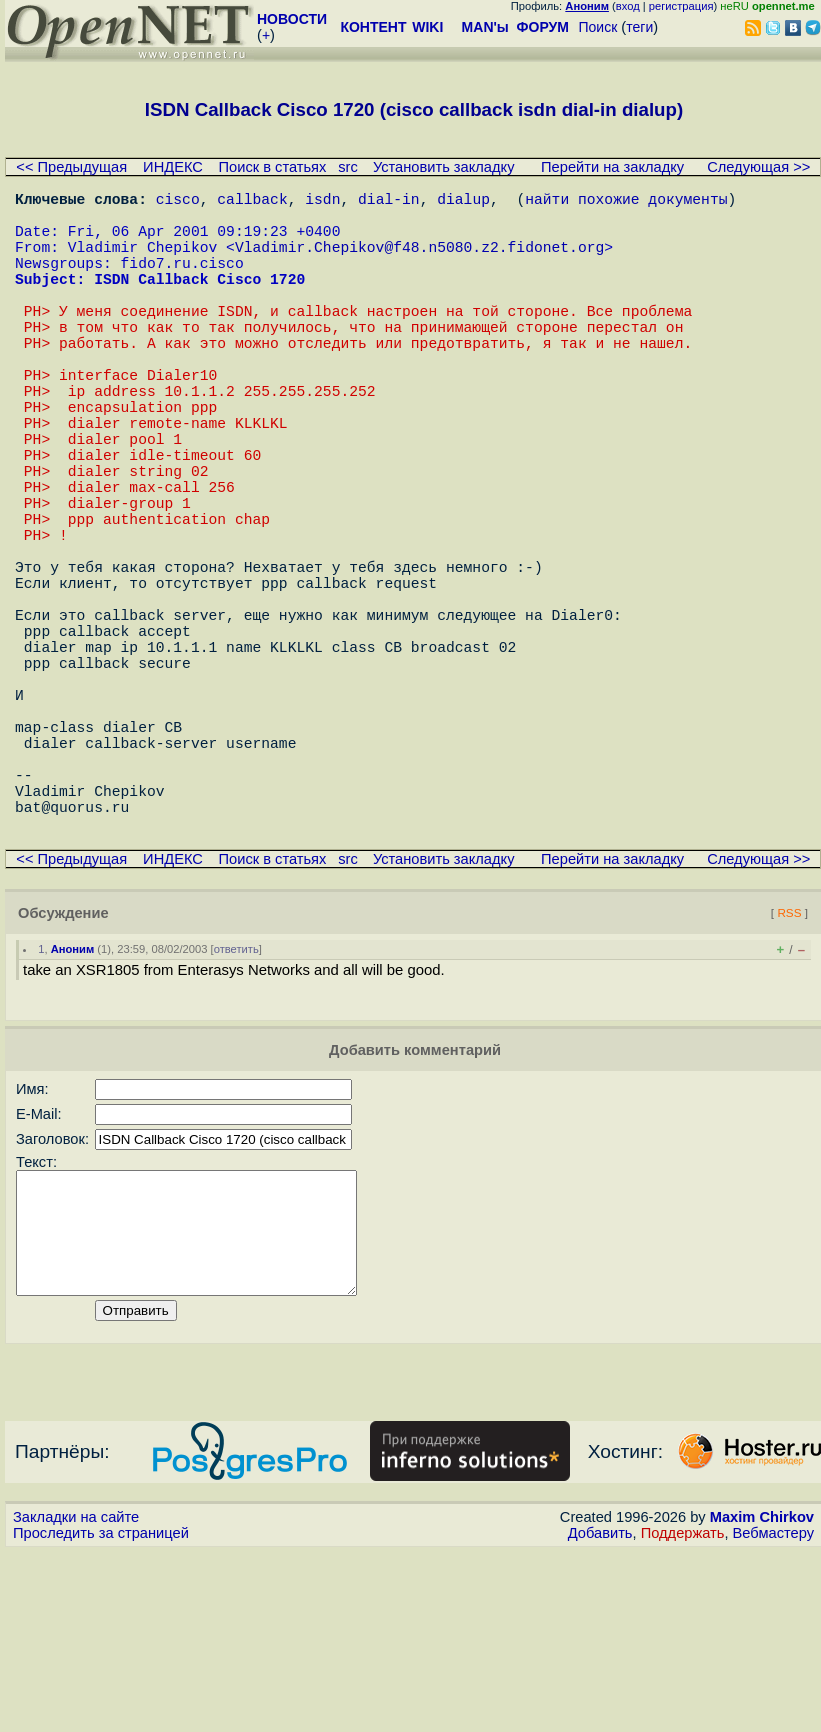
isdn (322, 202)
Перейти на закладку (612, 167)
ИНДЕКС (173, 167)
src (348, 167)
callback (252, 202)
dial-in (389, 202)
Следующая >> (758, 167)
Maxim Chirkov (762, 1697)
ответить (236, 1105)
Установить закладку (444, 167)
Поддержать (683, 1713)
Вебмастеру (773, 1713)
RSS (789, 1068)
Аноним (73, 1105)
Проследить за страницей (101, 1713)
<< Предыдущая (71, 167)
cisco (178, 202)
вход (628, 6)
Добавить (600, 1713)
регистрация (681, 6)
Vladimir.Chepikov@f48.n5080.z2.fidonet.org (419, 262)
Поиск (598, 27)
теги (639, 27)
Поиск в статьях (273, 167)
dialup (463, 202)
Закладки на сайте (76, 1697)
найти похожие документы (626, 202)
